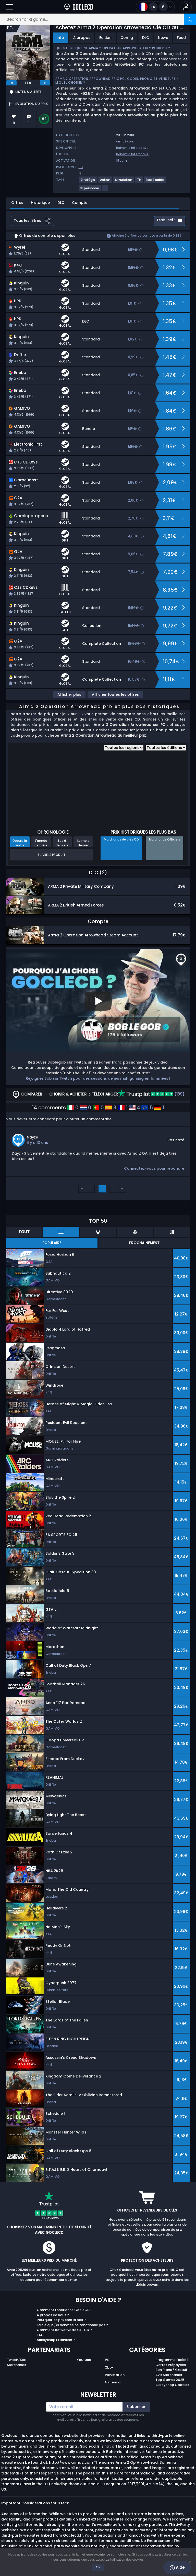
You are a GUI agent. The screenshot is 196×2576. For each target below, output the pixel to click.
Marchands (16, 2364)
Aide (177, 2567)
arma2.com (125, 141)
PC (107, 2359)
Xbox (109, 2367)
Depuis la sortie (20, 842)
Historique (40, 202)
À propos (81, 37)
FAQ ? (41, 2334)
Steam (121, 160)
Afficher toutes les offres (115, 694)
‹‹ (82, 1189)
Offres (17, 202)
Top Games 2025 (169, 2379)
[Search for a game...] (98, 19)
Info (60, 37)
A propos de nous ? (53, 2315)
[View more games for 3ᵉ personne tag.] (90, 190)
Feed (181, 37)
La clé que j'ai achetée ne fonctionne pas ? (72, 2325)
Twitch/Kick (17, 2359)
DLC (145, 37)
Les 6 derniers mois (62, 842)
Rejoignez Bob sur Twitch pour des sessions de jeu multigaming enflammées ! (98, 1078)
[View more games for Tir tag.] (139, 182)
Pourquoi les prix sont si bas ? (61, 2319)
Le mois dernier (83, 842)
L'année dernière (40, 842)
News (163, 37)
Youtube (84, 2359)
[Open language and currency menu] (155, 7)
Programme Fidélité (172, 2359)
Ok (98, 2567)
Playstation (115, 2374)
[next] (45, 82)
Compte (79, 202)
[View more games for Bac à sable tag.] (155, 182)
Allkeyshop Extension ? (56, 2339)
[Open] (9, 7)
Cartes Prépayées (170, 2364)
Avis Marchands (168, 2374)
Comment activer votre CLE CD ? (64, 2329)
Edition (105, 37)
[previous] (11, 82)
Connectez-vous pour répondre (154, 1168)
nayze (32, 1137)
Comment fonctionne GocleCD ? (64, 2309)
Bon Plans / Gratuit (171, 2369)
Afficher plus (69, 694)
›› (122, 1189)
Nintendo (112, 2382)
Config (126, 37)
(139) (151, 1094)
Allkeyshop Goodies (172, 2384)
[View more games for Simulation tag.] (123, 182)
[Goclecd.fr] (78, 7)
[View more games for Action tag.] (105, 182)
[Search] (190, 19)
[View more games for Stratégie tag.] (88, 182)
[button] (186, 7)
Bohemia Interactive (132, 148)
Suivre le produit (51, 855)
